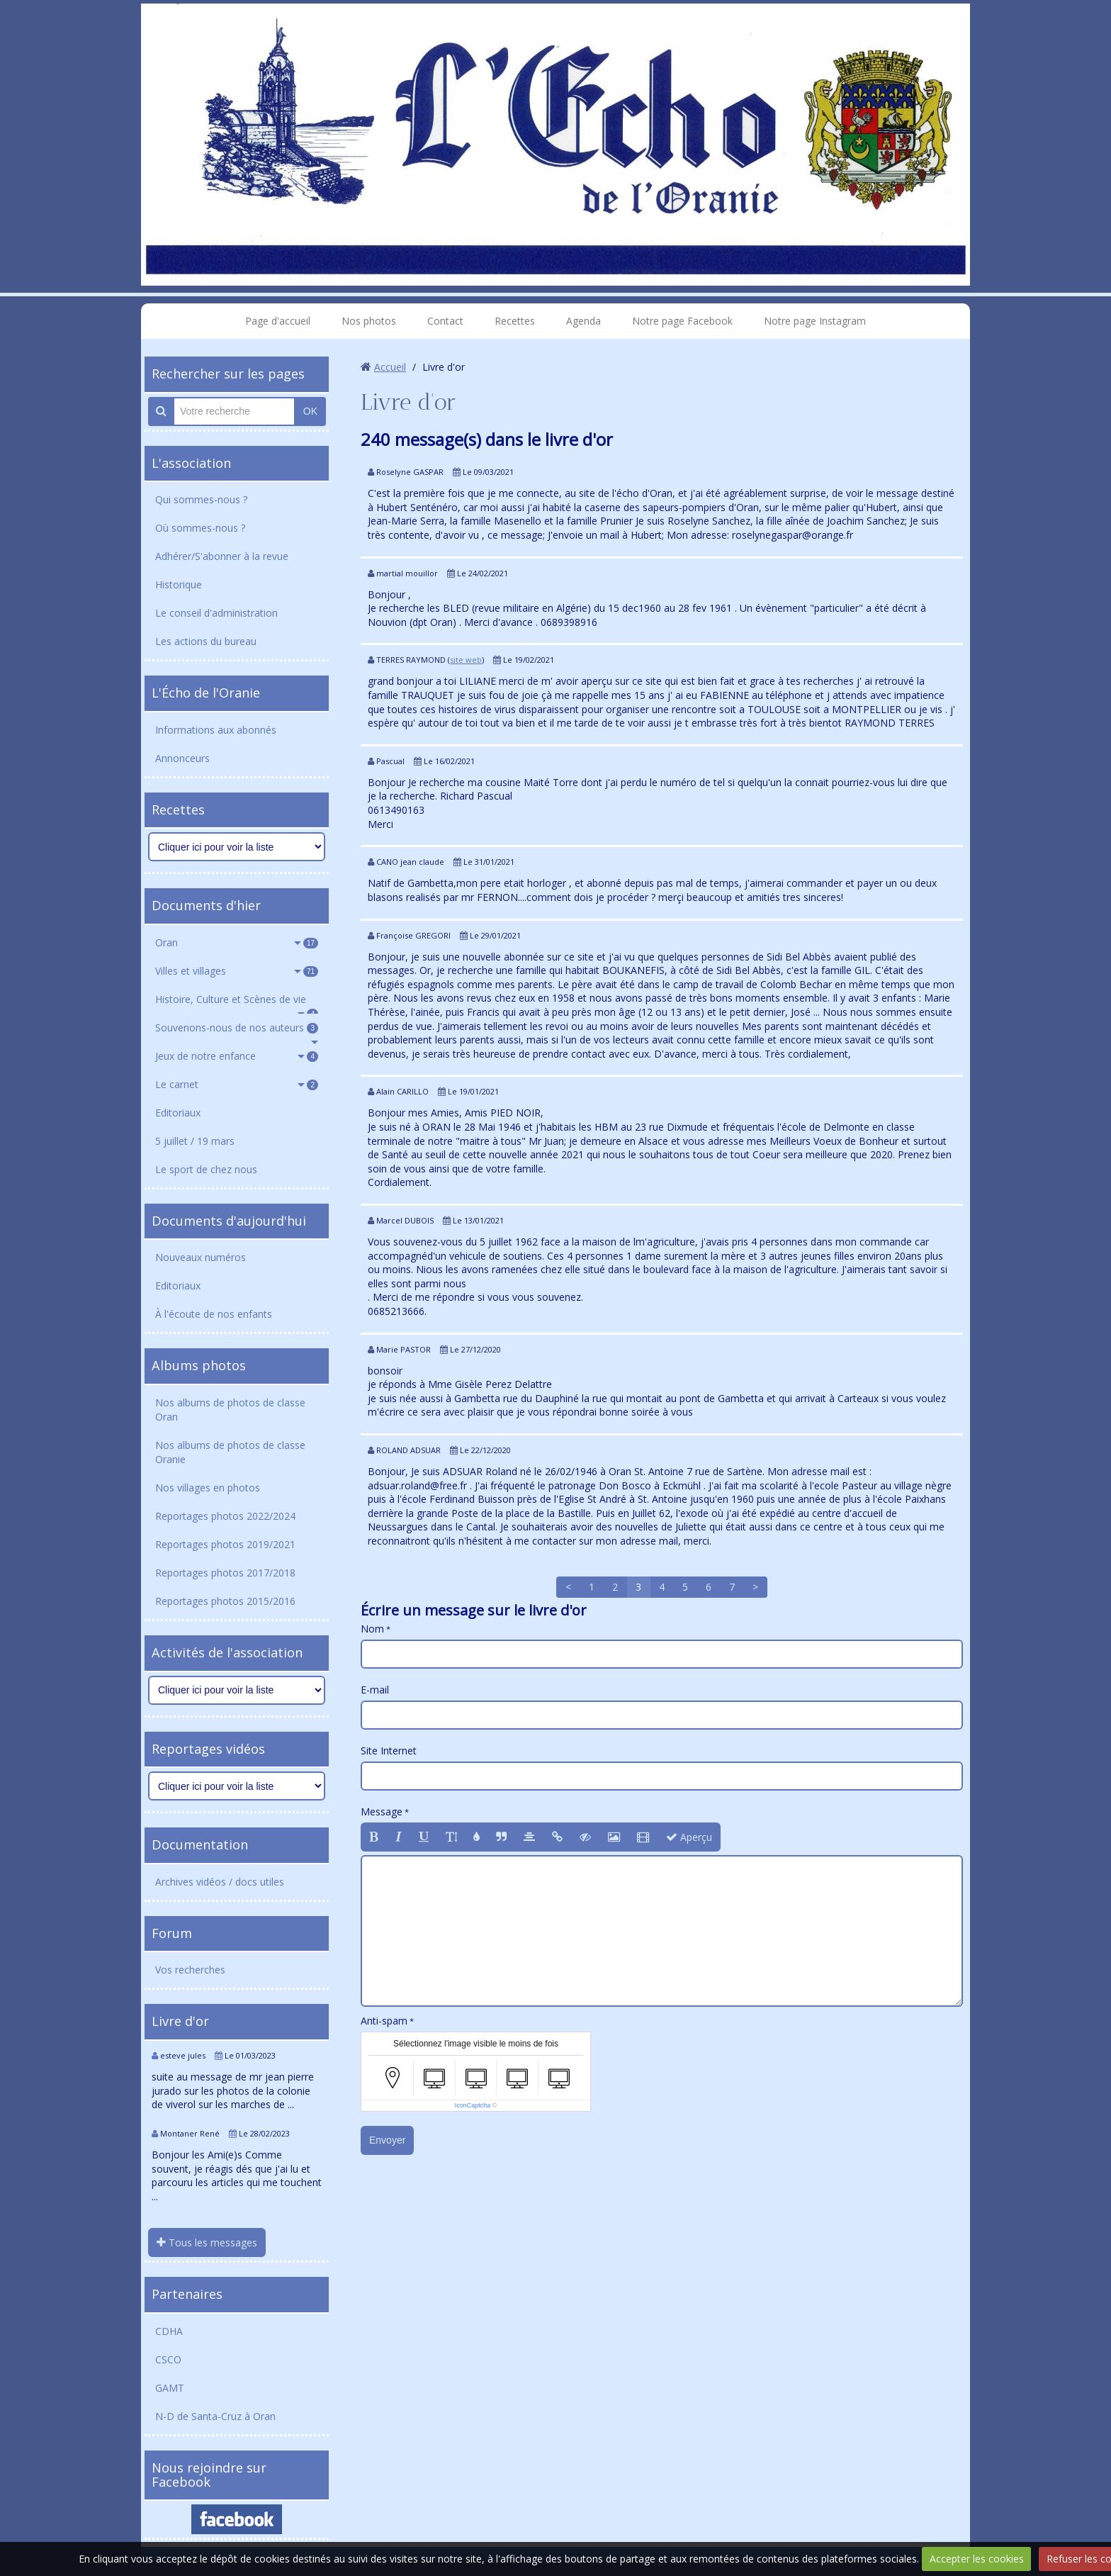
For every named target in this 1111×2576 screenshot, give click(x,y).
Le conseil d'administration (216, 613)
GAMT (169, 2388)
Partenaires (187, 2293)
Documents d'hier (206, 905)
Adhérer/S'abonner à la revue (221, 556)
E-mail (375, 1689)
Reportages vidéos (208, 1748)
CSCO (168, 2359)
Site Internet (389, 1750)
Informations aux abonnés (215, 730)
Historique (178, 584)
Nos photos (369, 320)
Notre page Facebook (682, 320)
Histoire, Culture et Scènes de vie (236, 1003)
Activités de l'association (227, 1652)
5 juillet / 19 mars (195, 1141)
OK (310, 411)
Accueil (390, 367)
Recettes (515, 320)
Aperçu (689, 1837)
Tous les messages (207, 2242)
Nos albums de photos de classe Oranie (230, 1452)
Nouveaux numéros (200, 1257)
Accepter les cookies (977, 2558)
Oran (236, 942)
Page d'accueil (277, 320)
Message (381, 1811)
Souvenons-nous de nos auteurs (236, 1027)
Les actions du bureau (205, 641)
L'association (191, 462)
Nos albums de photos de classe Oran (230, 1409)
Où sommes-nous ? (200, 527)
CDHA (169, 2331)
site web (466, 659)
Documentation (200, 1844)
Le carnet (236, 1084)
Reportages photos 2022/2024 (225, 1516)
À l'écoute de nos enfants (213, 1314)
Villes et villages (236, 971)
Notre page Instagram (815, 320)
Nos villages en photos (207, 1487)
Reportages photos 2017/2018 (225, 1572)
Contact (445, 320)
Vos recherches (190, 1969)
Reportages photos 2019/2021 (225, 1544)
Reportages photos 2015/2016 (225, 1601)
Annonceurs (182, 758)
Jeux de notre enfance (236, 1056)
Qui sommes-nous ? (201, 499)
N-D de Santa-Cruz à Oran (215, 2416)
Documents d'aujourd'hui (229, 1220)
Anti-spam (384, 2020)
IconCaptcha (473, 2105)
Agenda (583, 320)
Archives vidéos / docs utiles (219, 1881)
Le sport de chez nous (206, 1169)
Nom (372, 1628)
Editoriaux (178, 1112)
